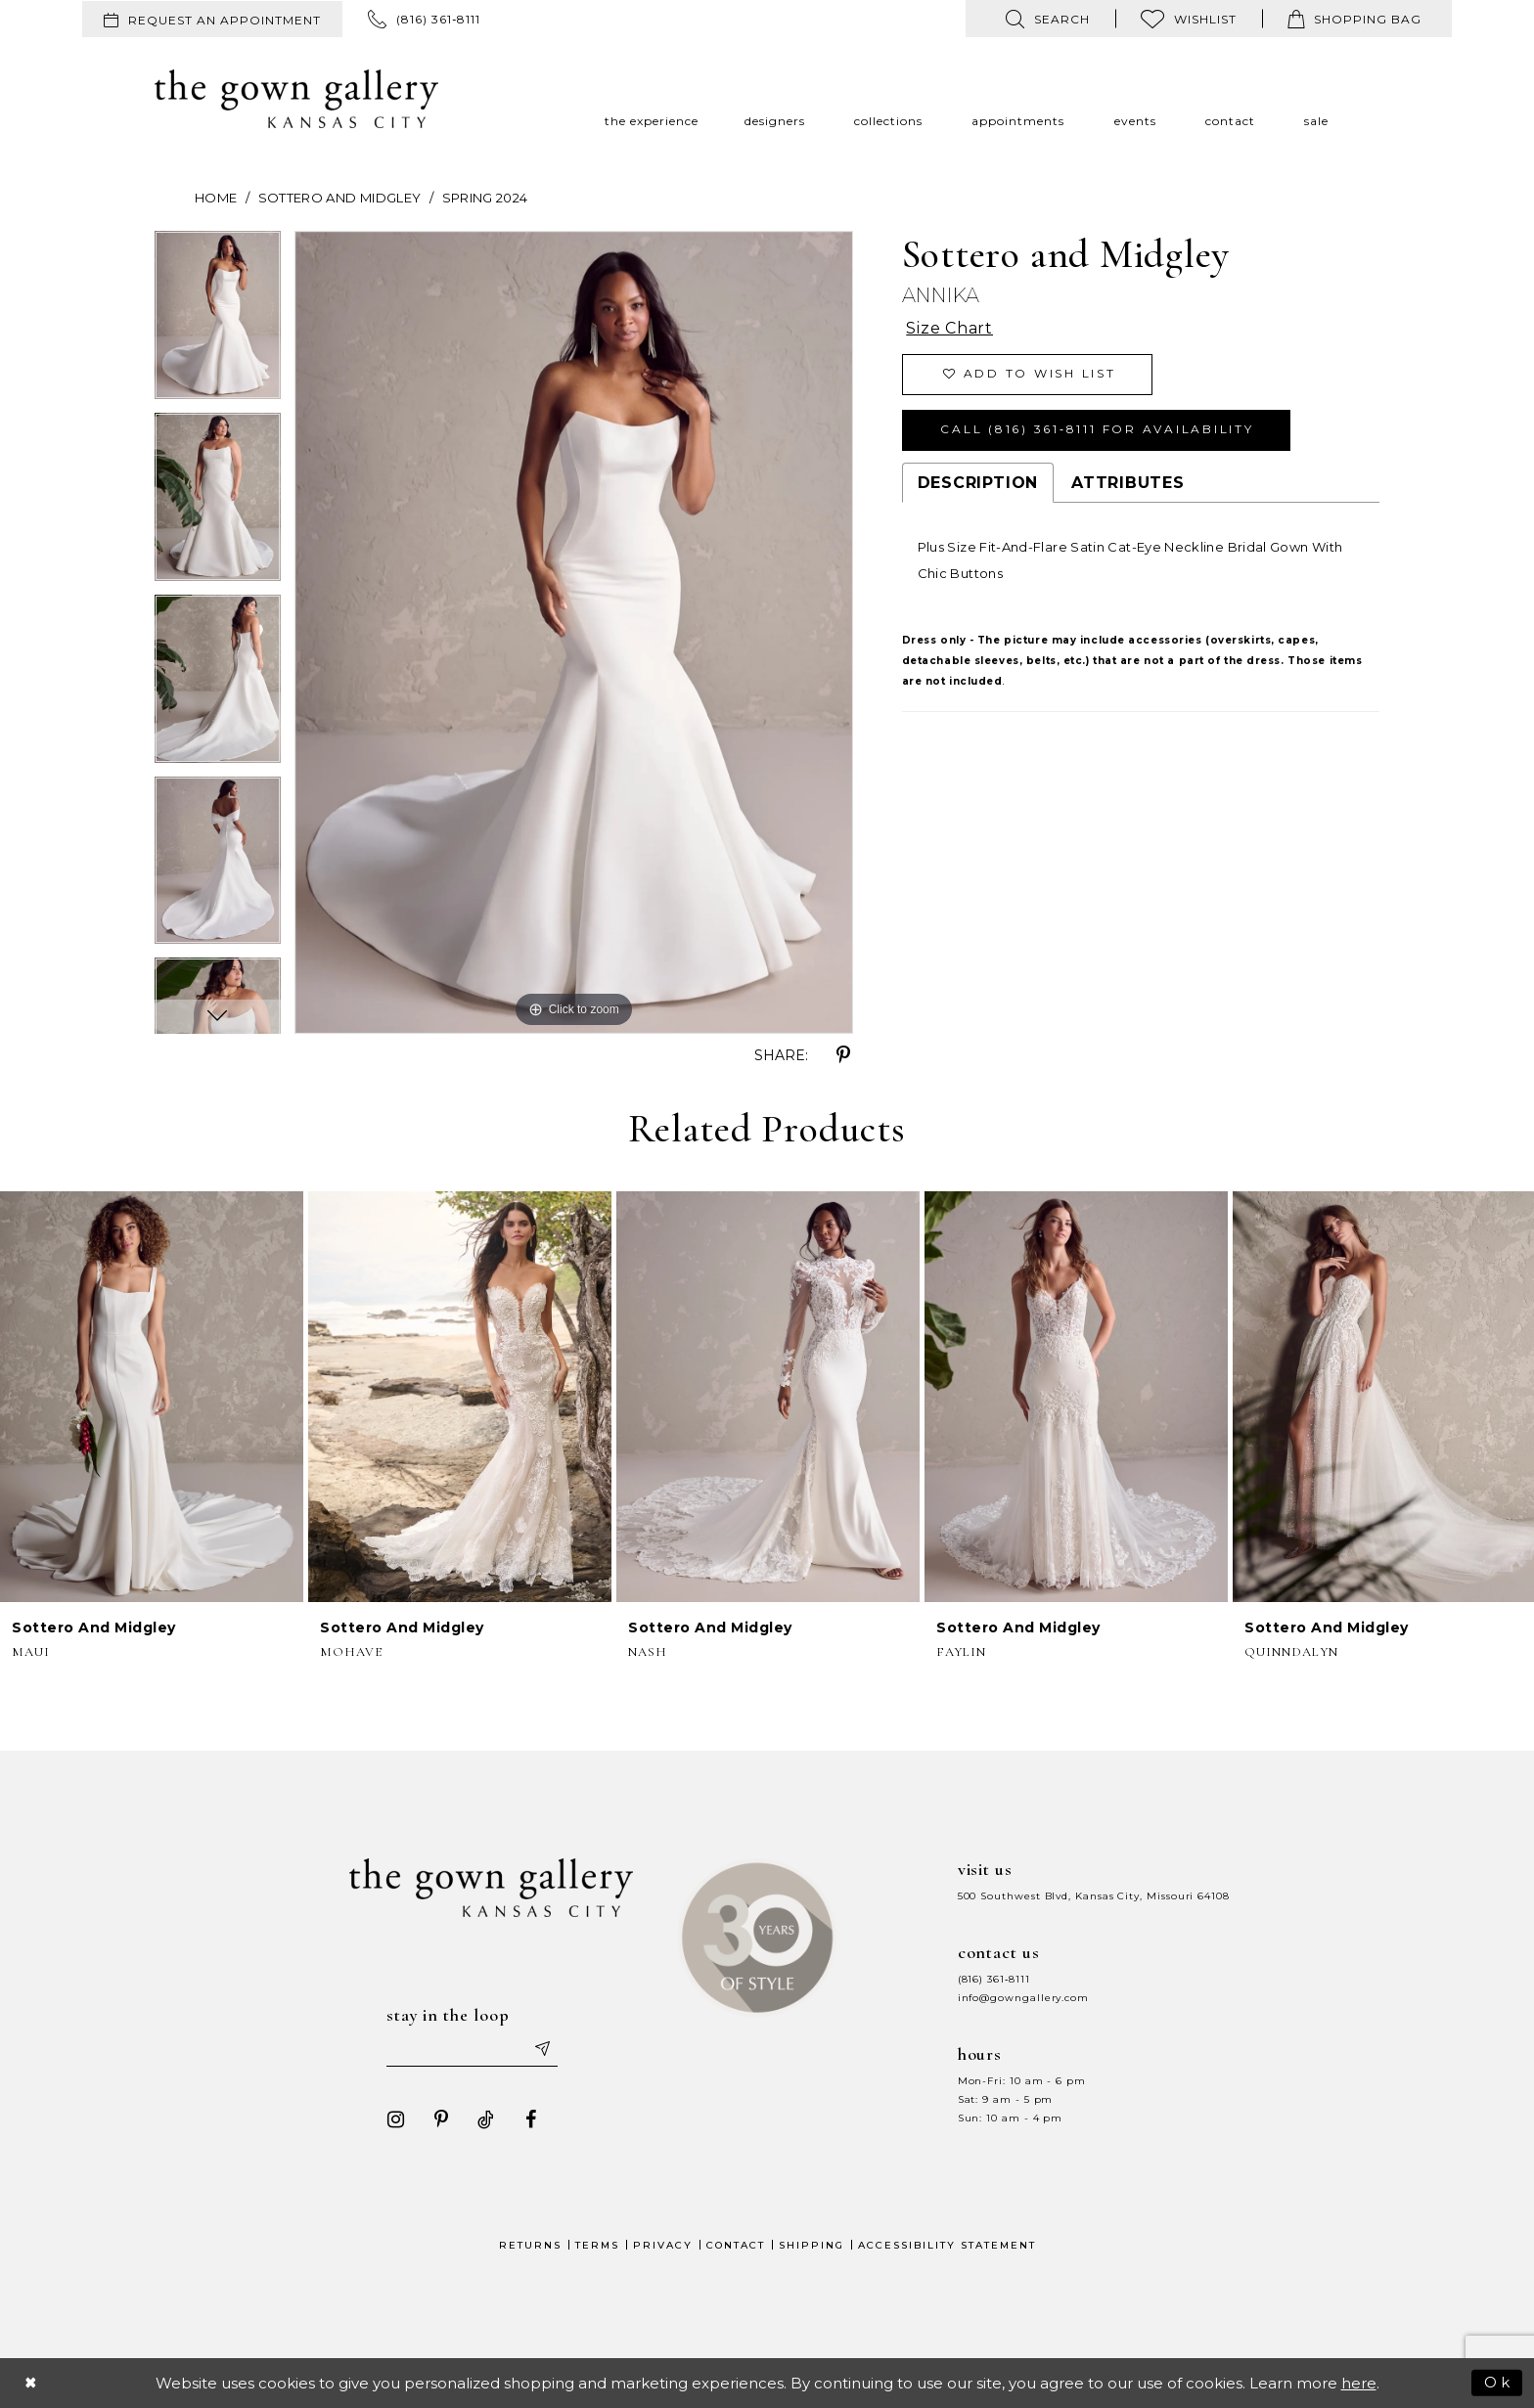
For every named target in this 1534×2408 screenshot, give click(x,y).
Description (978, 482)
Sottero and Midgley (340, 197)
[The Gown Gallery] (296, 98)
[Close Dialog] (31, 2383)
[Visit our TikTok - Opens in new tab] (486, 2119)
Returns (530, 2245)
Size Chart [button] (949, 329)
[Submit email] (542, 2049)
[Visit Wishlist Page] (1188, 18)
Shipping (811, 2245)
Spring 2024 (485, 197)
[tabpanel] (218, 322)
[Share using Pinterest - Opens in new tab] (843, 1055)
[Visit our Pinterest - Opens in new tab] (441, 2119)
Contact (735, 2245)
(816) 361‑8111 (994, 1979)
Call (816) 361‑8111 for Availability (1097, 430)
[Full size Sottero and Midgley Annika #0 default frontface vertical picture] (573, 632)
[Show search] (1047, 18)
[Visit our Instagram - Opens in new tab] (396, 2119)
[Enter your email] (472, 2049)
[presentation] (151, 1396)
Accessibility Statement (947, 2245)
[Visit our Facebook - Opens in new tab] (531, 2119)
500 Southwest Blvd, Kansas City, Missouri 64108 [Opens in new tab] (1094, 1896)
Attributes (1128, 482)
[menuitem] (212, 19)
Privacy (663, 2245)
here (1358, 2383)
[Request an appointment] (212, 19)
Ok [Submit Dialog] (1498, 2382)
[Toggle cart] (1354, 18)
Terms (597, 2245)
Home (216, 197)
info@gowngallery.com (1023, 1997)
